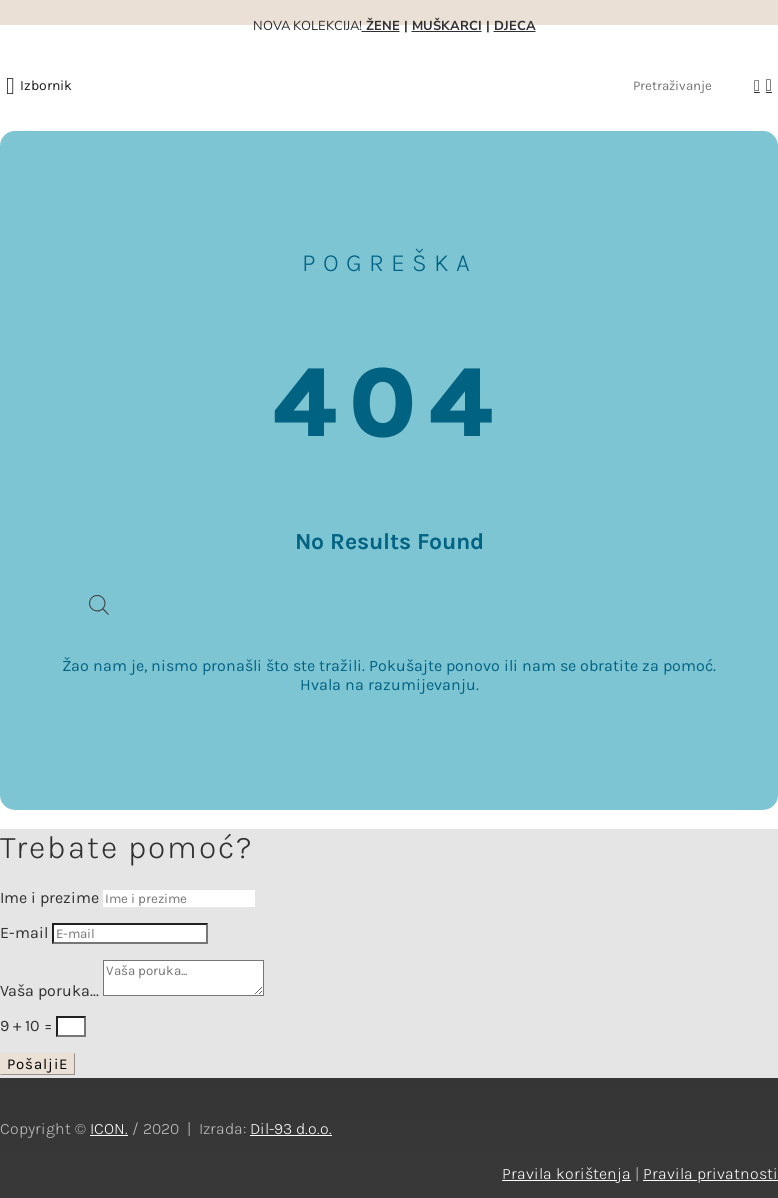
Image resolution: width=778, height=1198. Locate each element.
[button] (46, 86)
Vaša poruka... (49, 990)
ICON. (109, 1128)
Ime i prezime (49, 897)
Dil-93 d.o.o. (291, 1128)
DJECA (515, 26)
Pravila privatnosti (710, 1173)
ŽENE (381, 26)
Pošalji (33, 1064)
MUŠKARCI (447, 26)
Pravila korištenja (566, 1173)
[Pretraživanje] (688, 85)
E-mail (24, 932)
